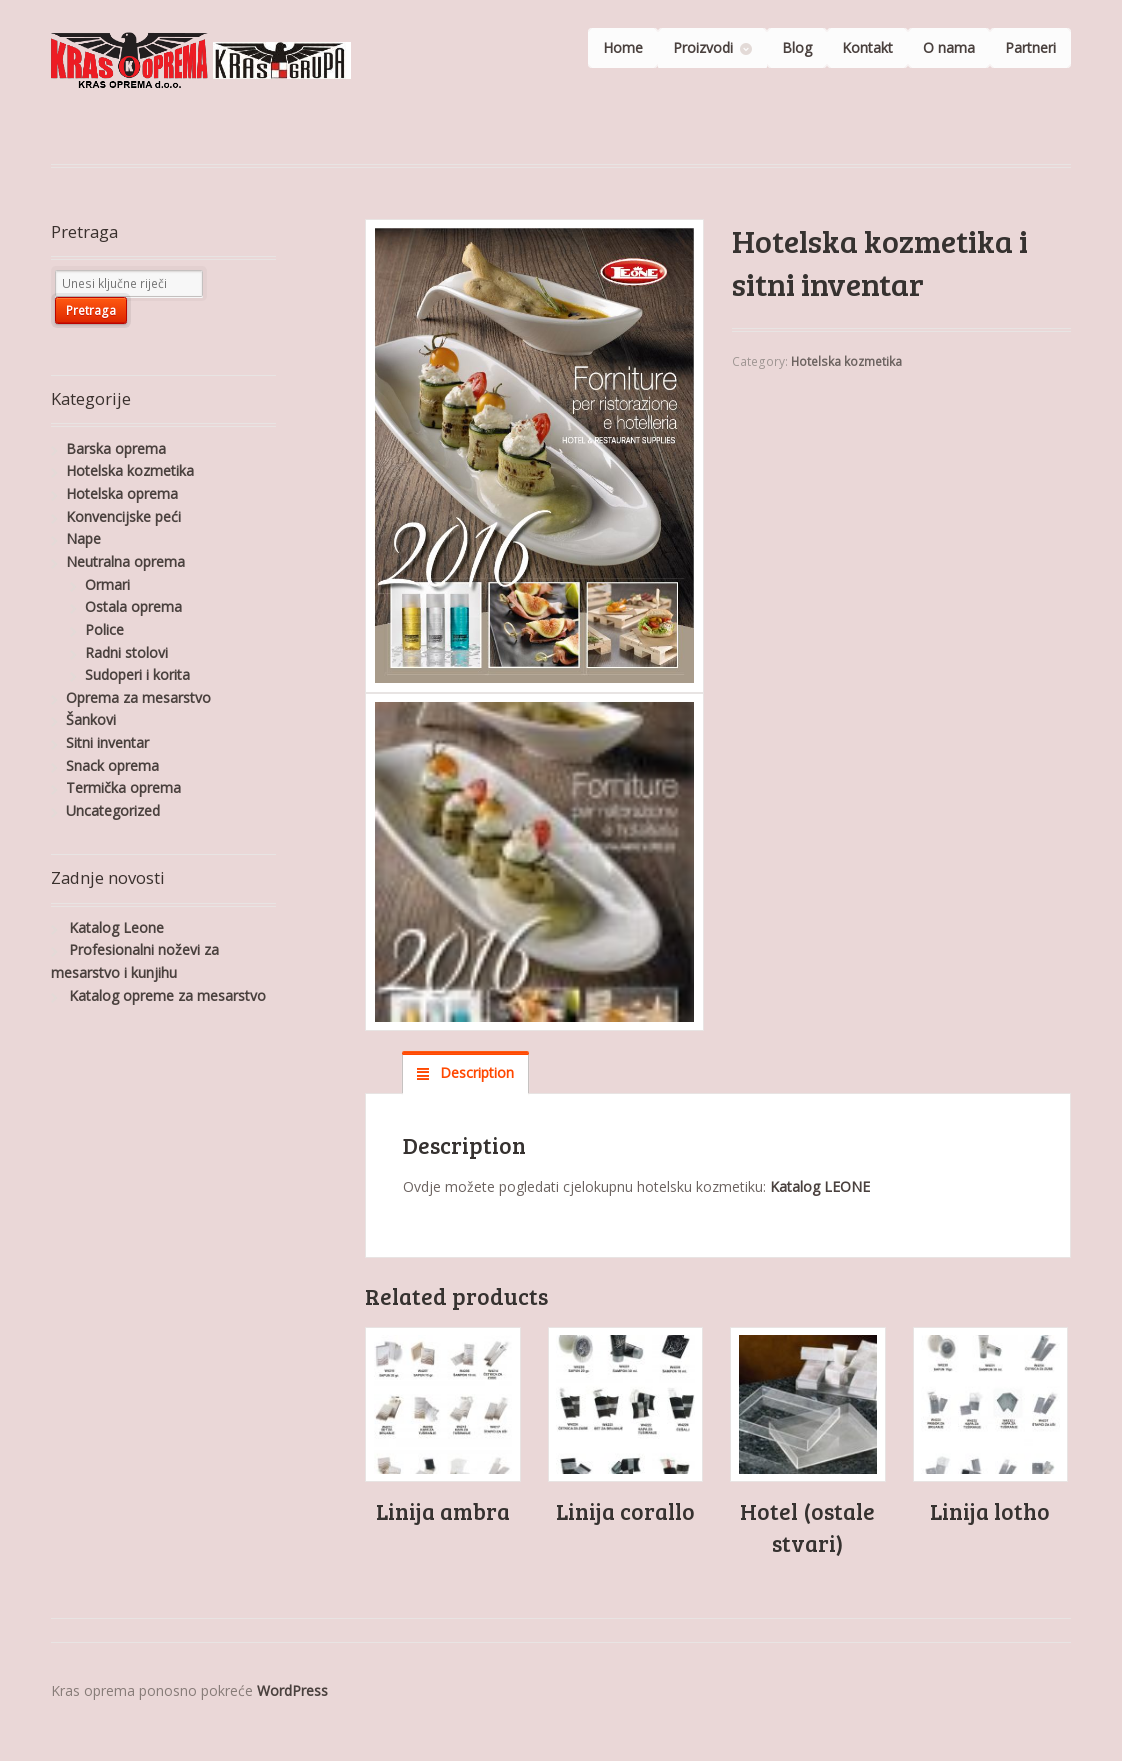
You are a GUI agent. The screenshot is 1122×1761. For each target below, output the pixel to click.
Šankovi (91, 719)
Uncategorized (113, 810)
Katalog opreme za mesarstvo (167, 995)
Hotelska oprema (122, 493)
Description (475, 1072)
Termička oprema (123, 787)
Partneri (1030, 47)
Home (623, 47)
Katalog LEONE (820, 1186)
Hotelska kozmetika (846, 361)
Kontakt (867, 47)
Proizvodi (703, 47)
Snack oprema (112, 765)
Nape (83, 538)
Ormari (107, 584)
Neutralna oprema (125, 561)
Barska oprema (116, 448)
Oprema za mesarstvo (138, 697)
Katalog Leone (116, 927)
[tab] (465, 1073)
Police (104, 629)
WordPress (292, 1690)
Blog (797, 47)
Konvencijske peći (123, 516)
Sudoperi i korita (137, 674)
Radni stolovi (126, 652)
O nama (949, 47)
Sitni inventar (107, 742)
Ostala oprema (133, 606)
